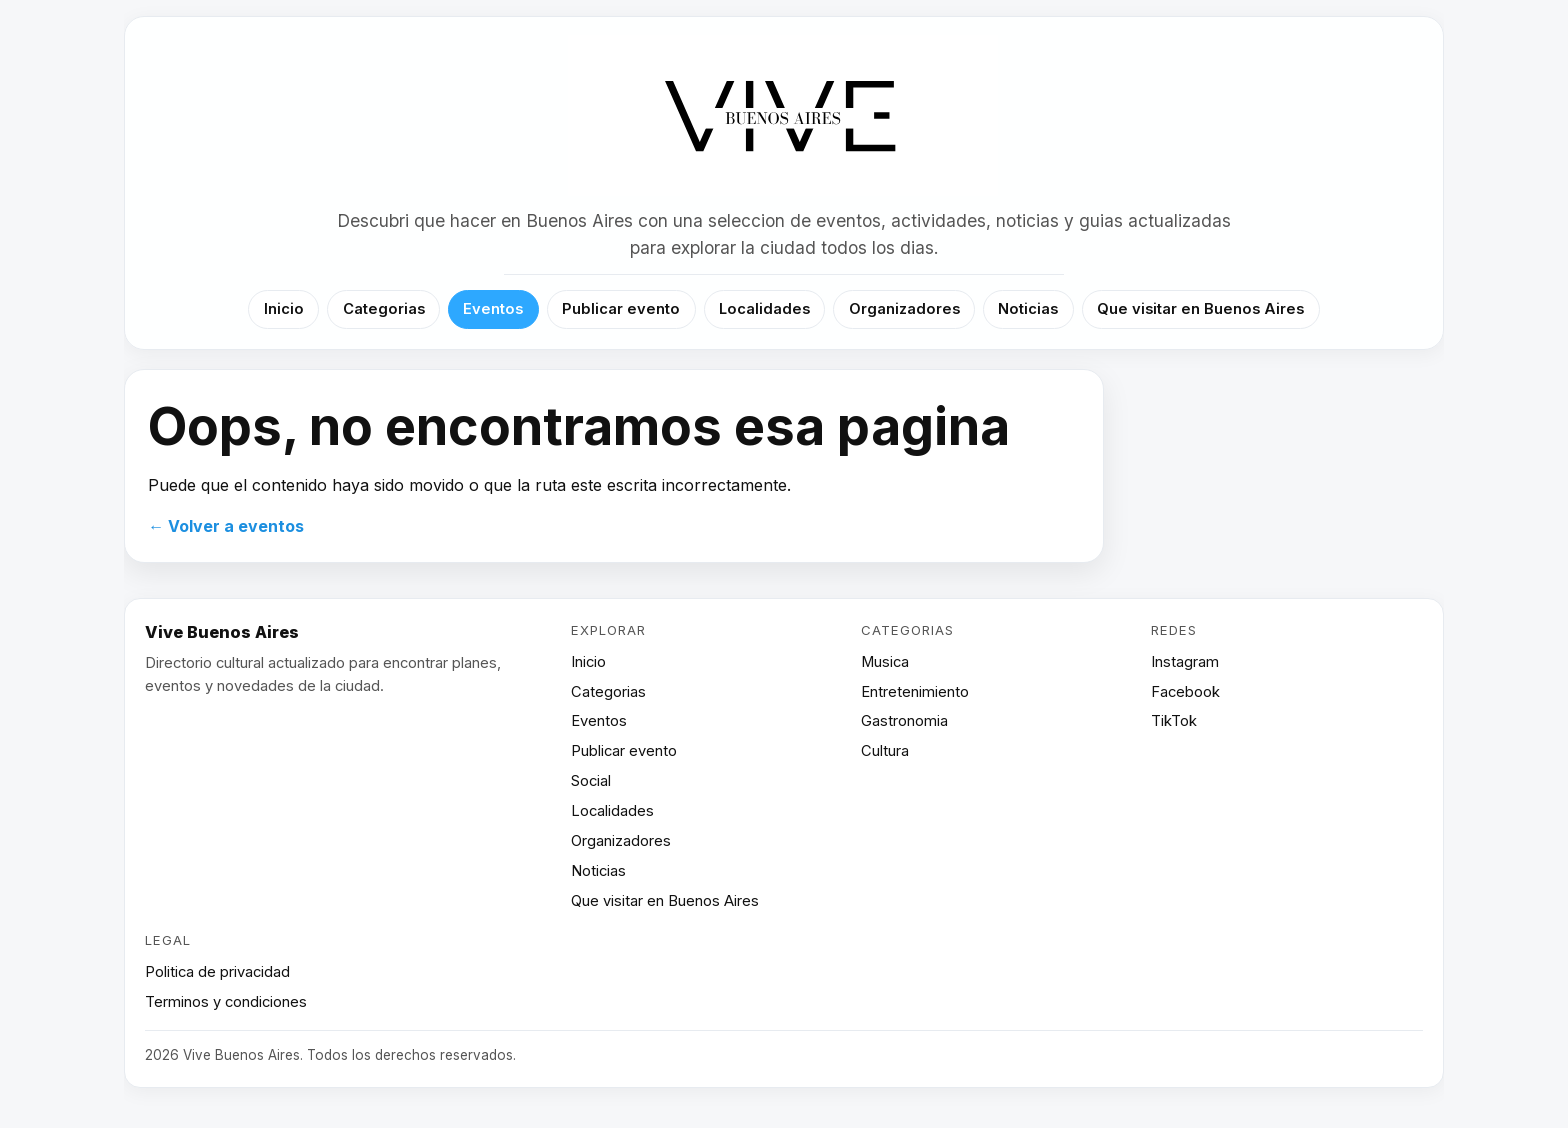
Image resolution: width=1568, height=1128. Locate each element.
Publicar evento (621, 309)
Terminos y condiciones (226, 1002)
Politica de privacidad (217, 972)
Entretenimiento (915, 692)
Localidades (764, 309)
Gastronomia (904, 721)
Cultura (885, 751)
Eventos (493, 309)
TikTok (1174, 721)
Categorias (384, 309)
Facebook (1185, 692)
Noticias (1028, 309)
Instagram (1185, 662)
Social (591, 781)
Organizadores (904, 309)
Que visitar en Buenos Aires (1200, 309)
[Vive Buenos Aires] (784, 117)
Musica (885, 662)
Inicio (284, 309)
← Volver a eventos (226, 526)
